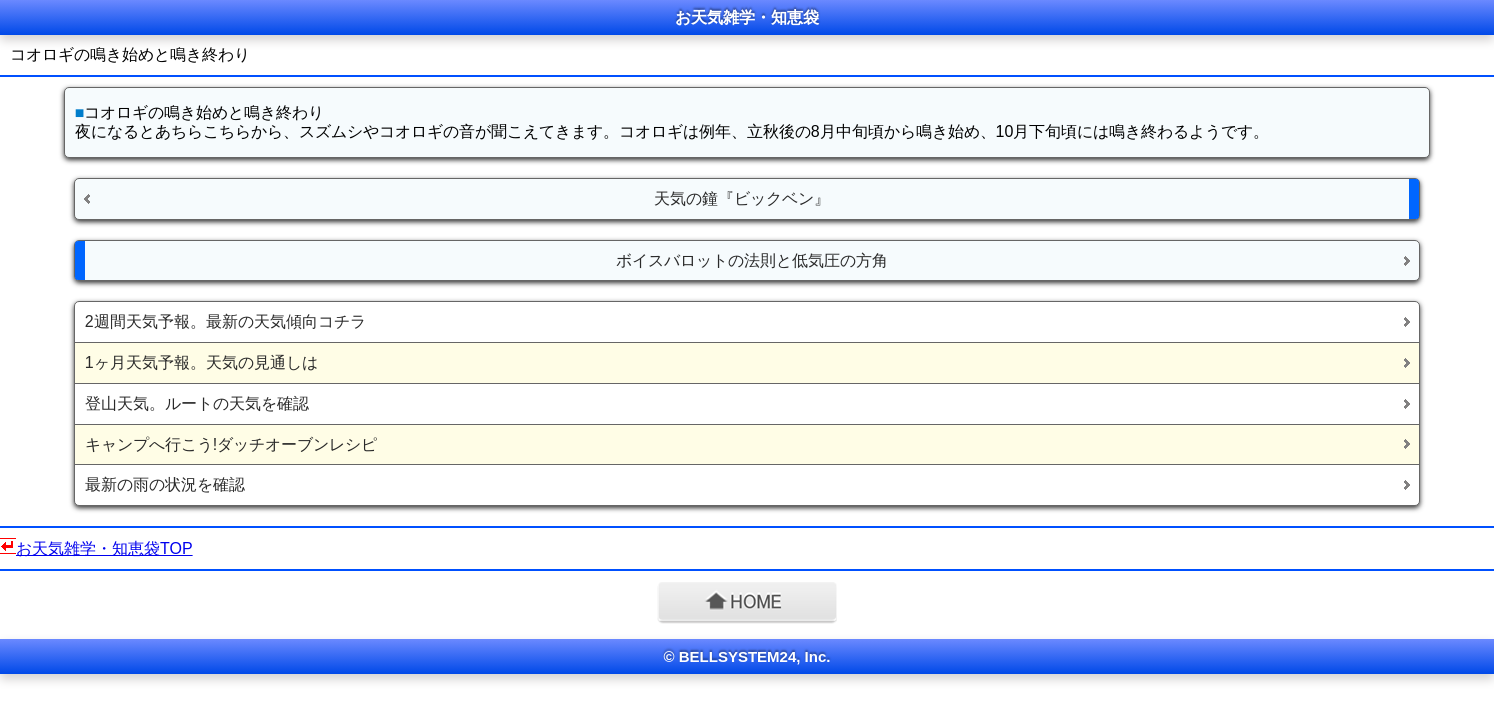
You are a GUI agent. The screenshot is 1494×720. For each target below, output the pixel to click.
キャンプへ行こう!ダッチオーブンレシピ (231, 444)
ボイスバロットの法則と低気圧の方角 (752, 260)
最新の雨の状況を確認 (165, 484)
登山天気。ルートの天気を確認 (197, 403)
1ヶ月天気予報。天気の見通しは (201, 362)
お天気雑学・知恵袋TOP (104, 548)
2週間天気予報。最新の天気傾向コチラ (225, 321)
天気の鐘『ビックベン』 (742, 198)
